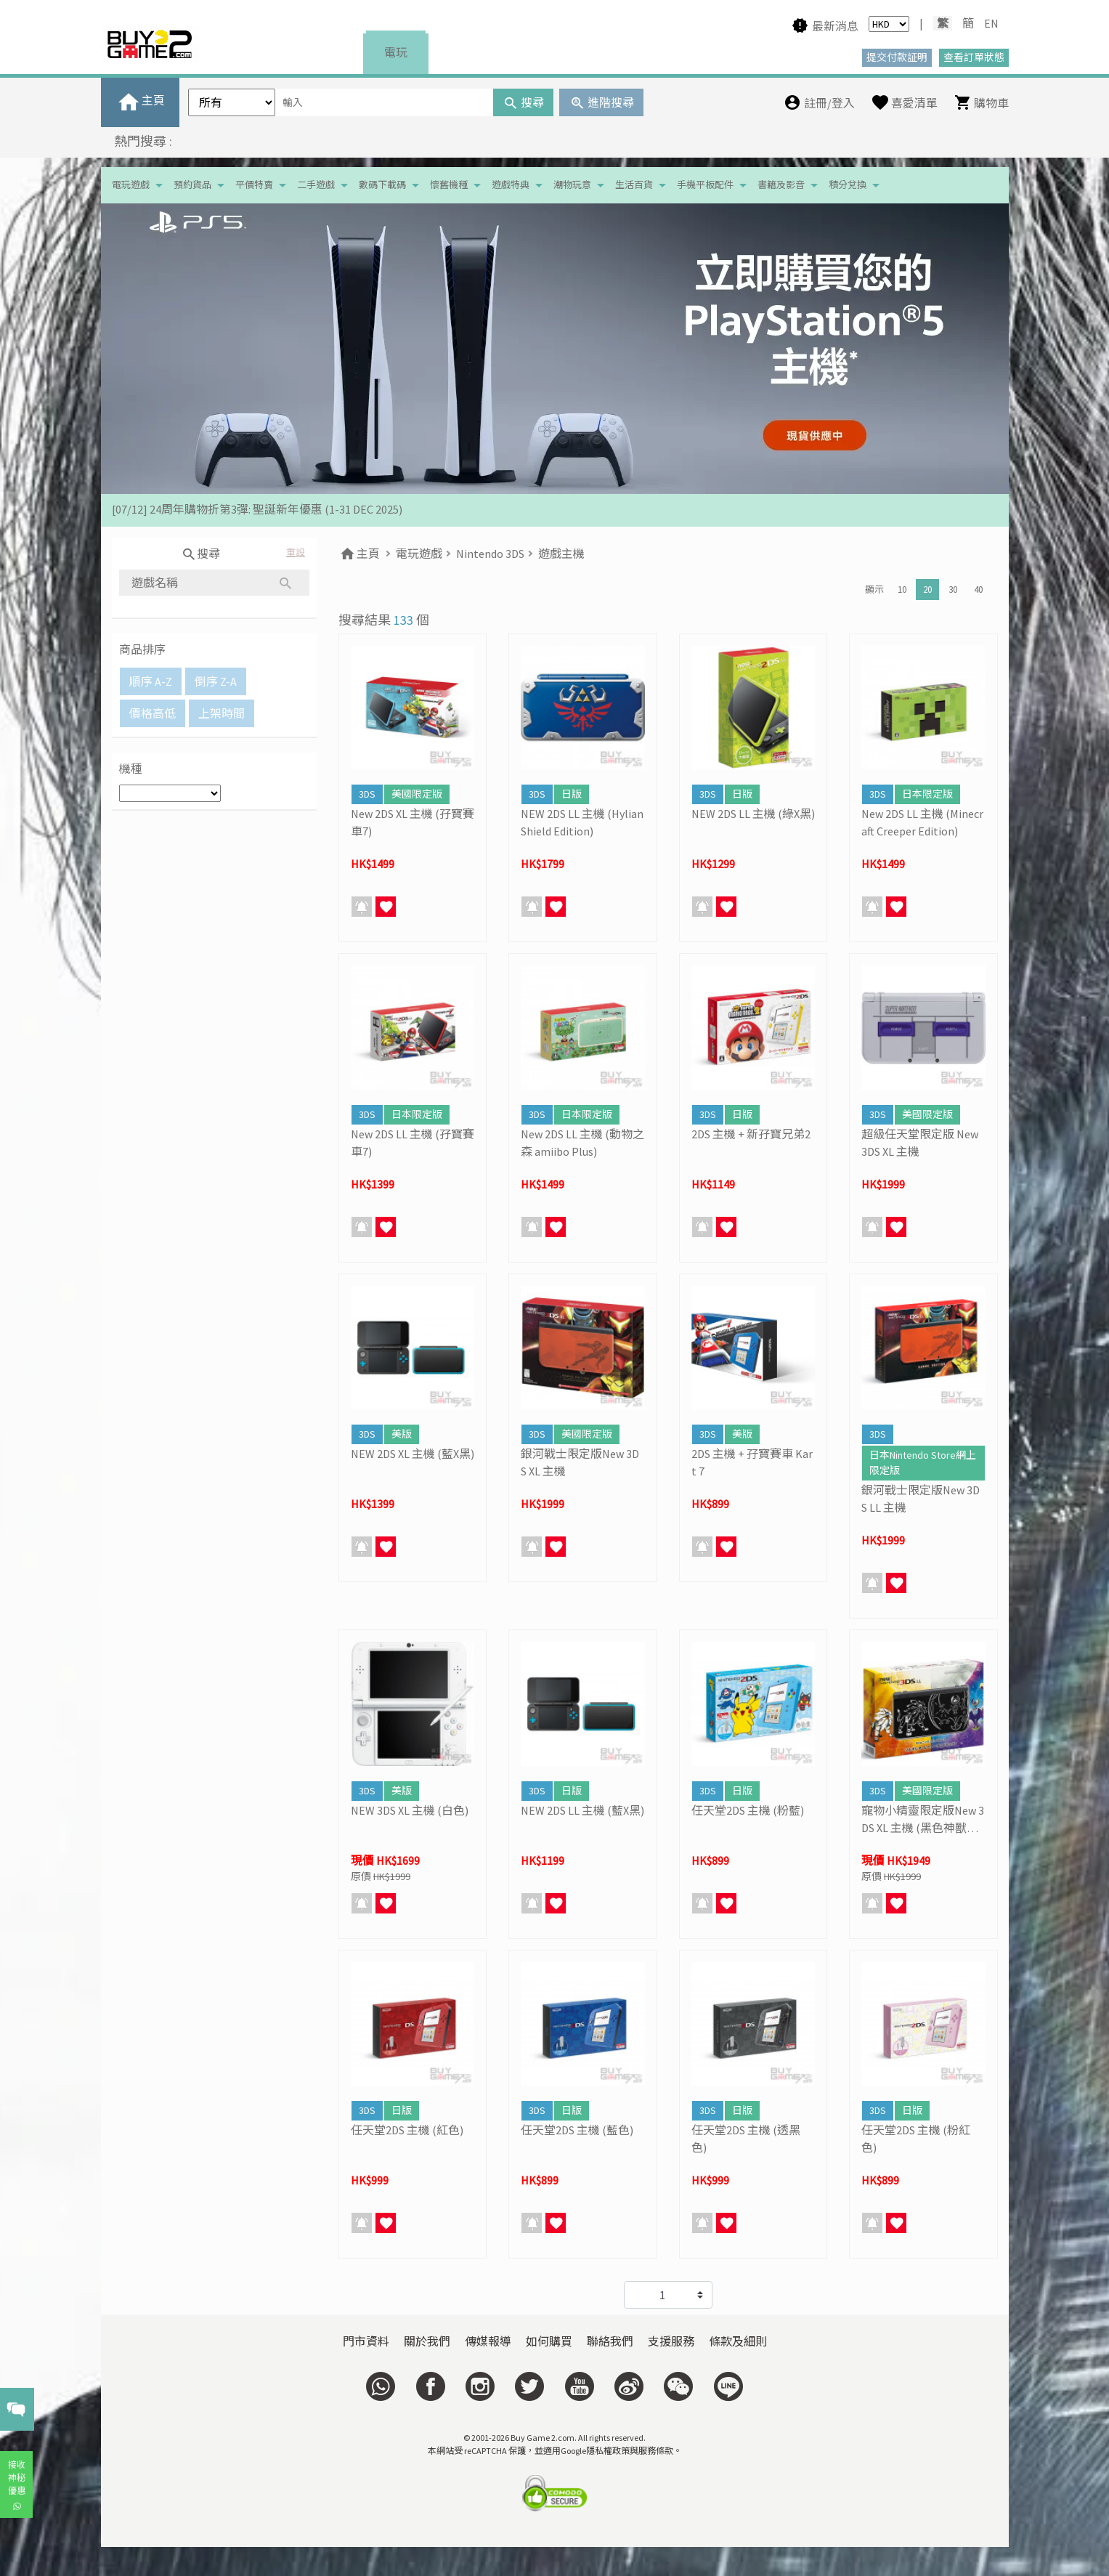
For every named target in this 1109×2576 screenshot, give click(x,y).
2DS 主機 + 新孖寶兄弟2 (751, 1134)
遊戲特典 (510, 185)
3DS (367, 794)
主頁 (359, 553)
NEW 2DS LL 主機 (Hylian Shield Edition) (582, 822)
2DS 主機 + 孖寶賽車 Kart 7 (752, 1462)
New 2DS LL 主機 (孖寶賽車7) (412, 1143)
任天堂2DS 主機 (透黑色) (745, 2139)
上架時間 (221, 713)
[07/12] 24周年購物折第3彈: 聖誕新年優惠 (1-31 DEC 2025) (257, 510)
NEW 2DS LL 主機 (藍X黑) (582, 1810)
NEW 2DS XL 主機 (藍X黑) (412, 1453)
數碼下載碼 (382, 185)
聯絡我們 (610, 2341)
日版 (571, 794)
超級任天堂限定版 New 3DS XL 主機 (919, 1143)
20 (927, 589)
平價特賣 (254, 185)
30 (952, 589)
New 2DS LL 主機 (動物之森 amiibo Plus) (582, 1143)
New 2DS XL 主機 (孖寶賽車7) (412, 822)
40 (978, 589)
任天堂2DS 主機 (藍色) (577, 2130)
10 (902, 589)
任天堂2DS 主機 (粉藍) (747, 1810)
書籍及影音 (781, 185)
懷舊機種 (449, 185)
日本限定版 (927, 794)
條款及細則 (738, 2341)
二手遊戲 (316, 185)
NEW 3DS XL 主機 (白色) (409, 1810)
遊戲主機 (561, 553)
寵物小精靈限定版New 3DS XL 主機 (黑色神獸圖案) (922, 1819)
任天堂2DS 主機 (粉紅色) (915, 2139)
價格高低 (152, 713)
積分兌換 (847, 185)
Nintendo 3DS (490, 553)
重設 (295, 552)
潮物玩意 (572, 185)
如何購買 (549, 2341)
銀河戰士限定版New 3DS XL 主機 (580, 1462)
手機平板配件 (705, 185)
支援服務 (671, 2341)
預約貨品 (192, 185)
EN (991, 23)
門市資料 (366, 2341)
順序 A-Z (150, 681)
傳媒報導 (488, 2341)
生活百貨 (634, 185)
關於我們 (427, 2341)
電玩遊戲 (131, 185)
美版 (401, 1434)
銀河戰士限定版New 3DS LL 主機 (920, 1499)
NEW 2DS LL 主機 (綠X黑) (753, 813)
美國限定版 (416, 794)
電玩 (395, 52)
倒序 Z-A (216, 681)
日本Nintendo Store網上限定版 (922, 1463)
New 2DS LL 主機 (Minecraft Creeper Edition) (922, 822)
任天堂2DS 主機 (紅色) (407, 2130)
